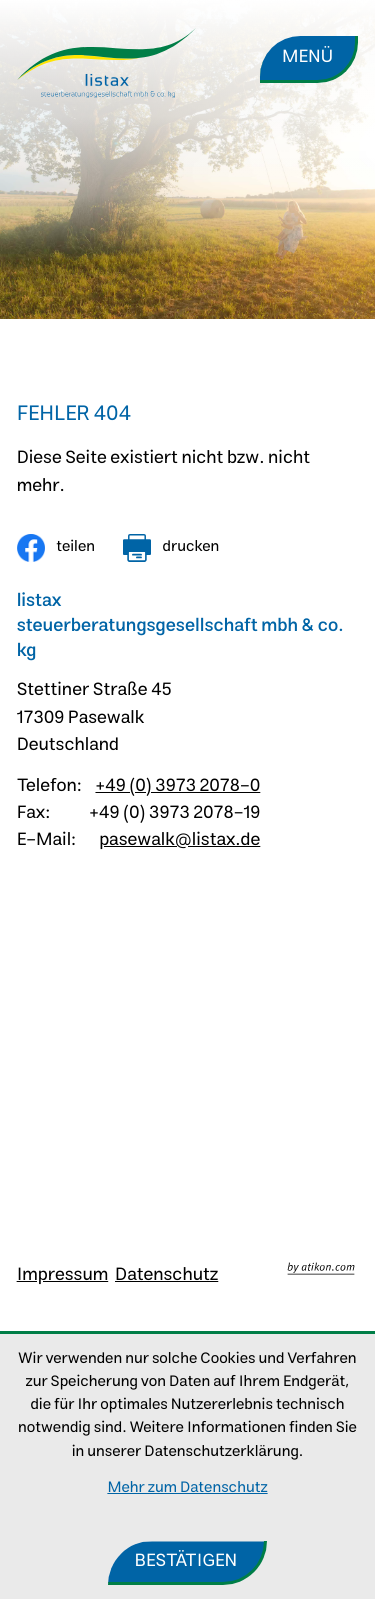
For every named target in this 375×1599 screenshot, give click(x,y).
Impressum (63, 1275)
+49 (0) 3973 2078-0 (177, 786)
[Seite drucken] (171, 548)
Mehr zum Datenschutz (187, 1488)
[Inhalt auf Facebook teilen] (56, 548)
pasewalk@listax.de (179, 840)
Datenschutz (166, 1275)
